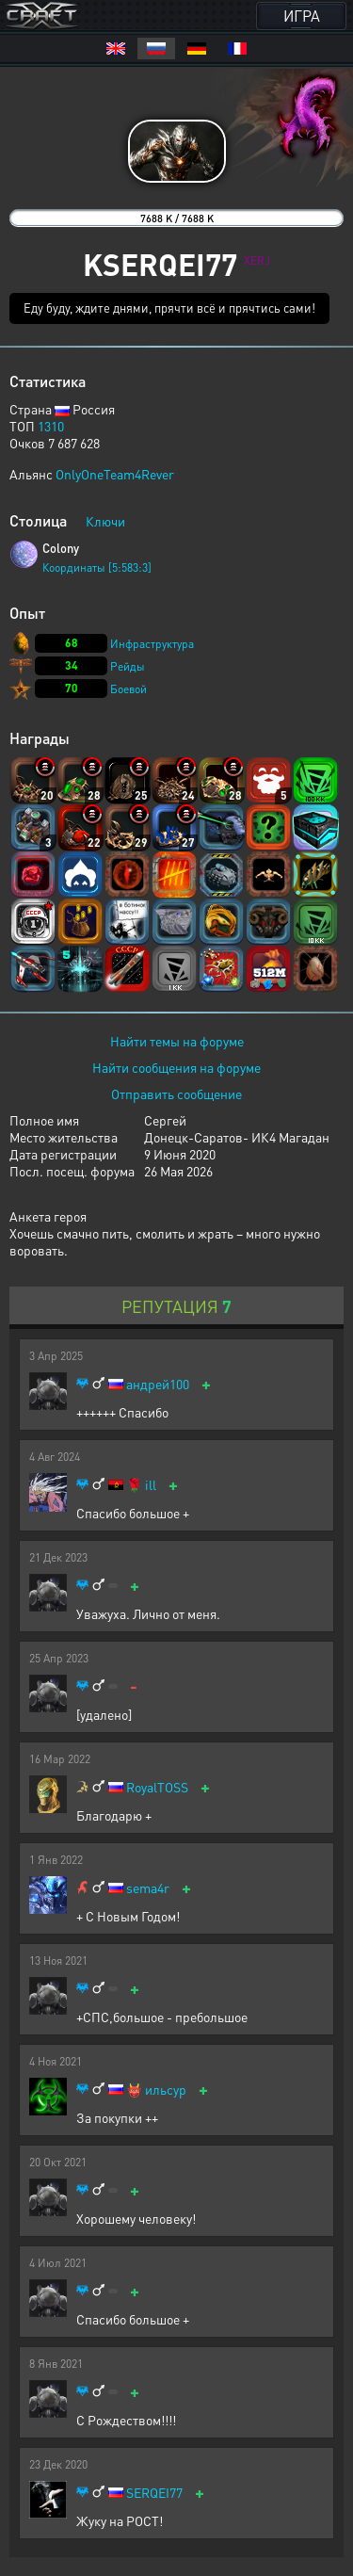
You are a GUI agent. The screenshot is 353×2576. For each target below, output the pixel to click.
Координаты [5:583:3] (97, 567)
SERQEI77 (154, 2493)
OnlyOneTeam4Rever (115, 473)
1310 (51, 425)
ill (150, 1485)
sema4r (147, 1888)
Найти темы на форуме (177, 1040)
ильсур (165, 2090)
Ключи (105, 520)
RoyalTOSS (157, 1787)
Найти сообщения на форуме (176, 1067)
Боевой (128, 689)
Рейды (127, 666)
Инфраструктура (152, 644)
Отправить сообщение (176, 1093)
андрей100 (157, 1384)
